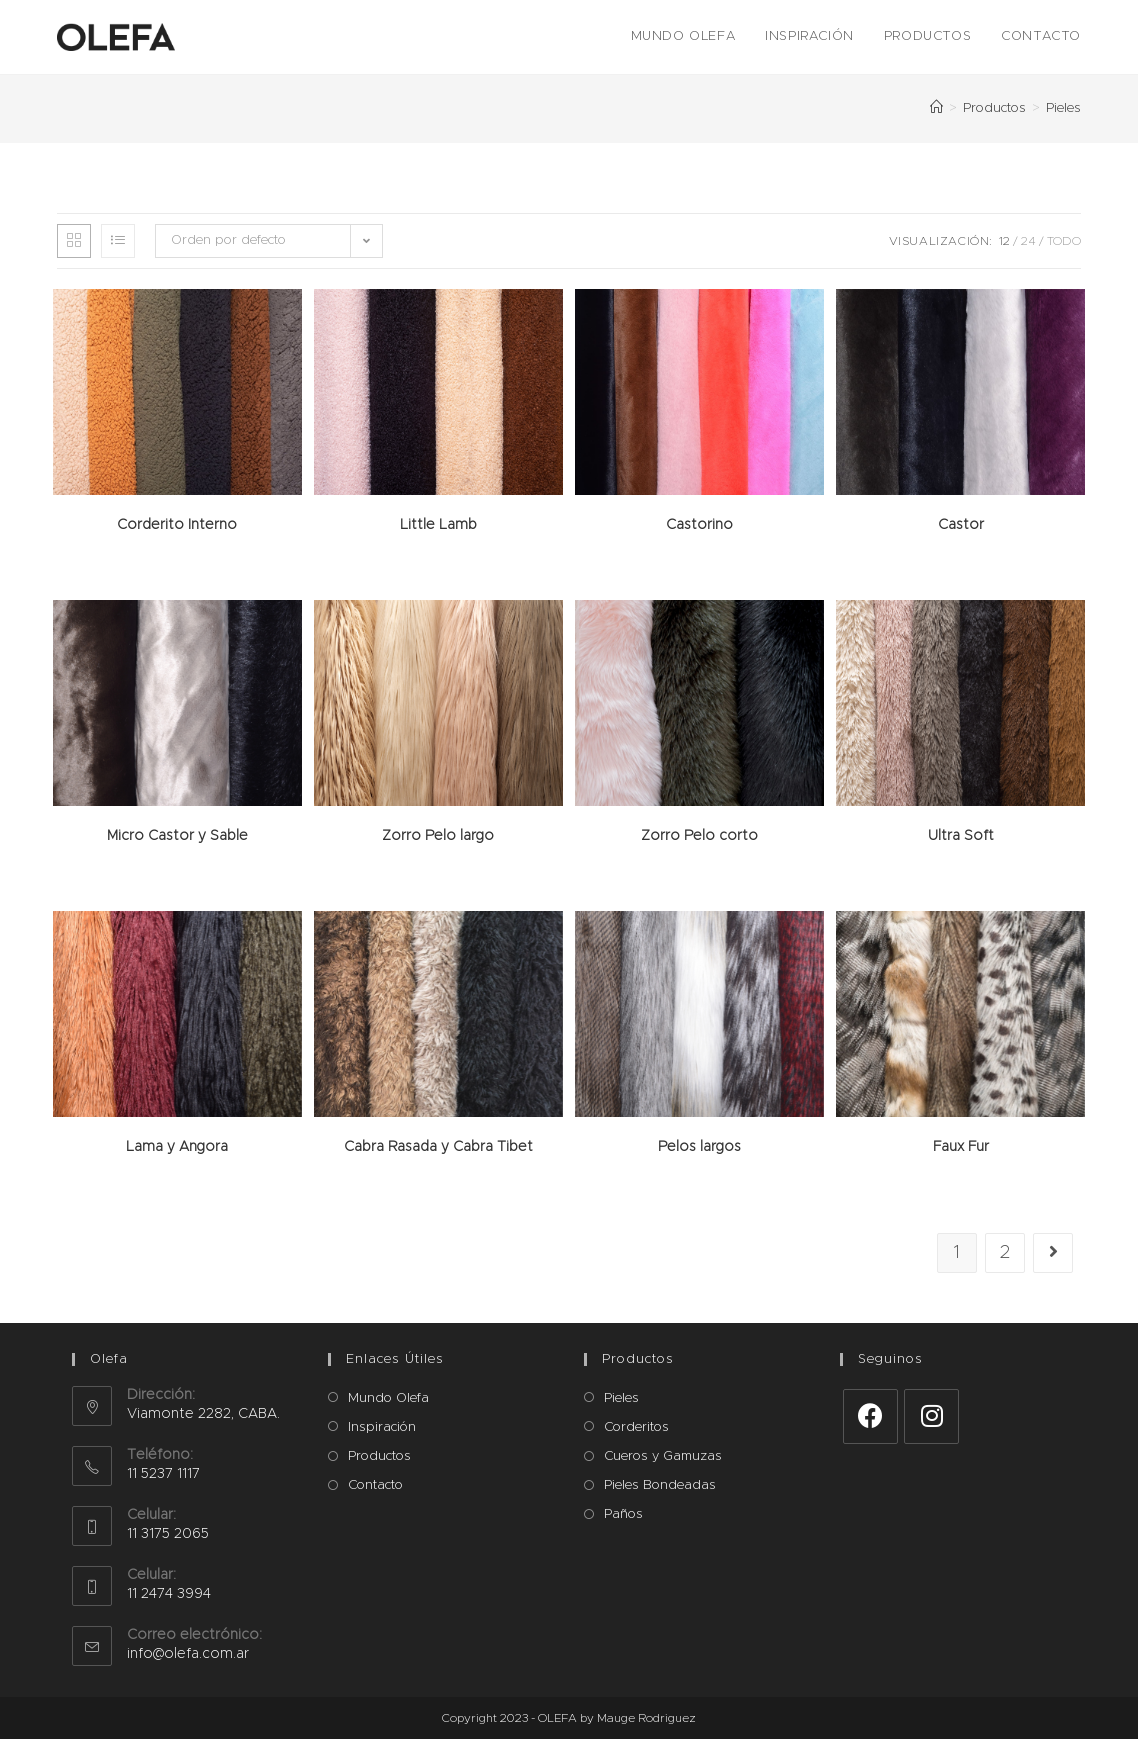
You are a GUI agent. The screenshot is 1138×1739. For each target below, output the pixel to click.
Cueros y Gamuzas (663, 1456)
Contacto (375, 1485)
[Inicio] (936, 108)
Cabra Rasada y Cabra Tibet (438, 1147)
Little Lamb (438, 525)
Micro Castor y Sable (177, 836)
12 (1004, 241)
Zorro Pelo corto (699, 836)
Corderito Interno (177, 525)
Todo (1064, 241)
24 (1028, 241)
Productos (379, 1456)
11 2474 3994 (169, 1594)
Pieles (621, 1398)
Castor (961, 525)
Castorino (699, 525)
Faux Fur (961, 1147)
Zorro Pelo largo (438, 836)
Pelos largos (699, 1147)
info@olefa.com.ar (188, 1654)
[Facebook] (870, 1416)
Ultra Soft (961, 836)
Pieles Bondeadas (660, 1485)
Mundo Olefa (388, 1398)
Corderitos (636, 1427)
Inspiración (382, 1427)
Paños (623, 1514)
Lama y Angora (177, 1147)
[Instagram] (931, 1416)
